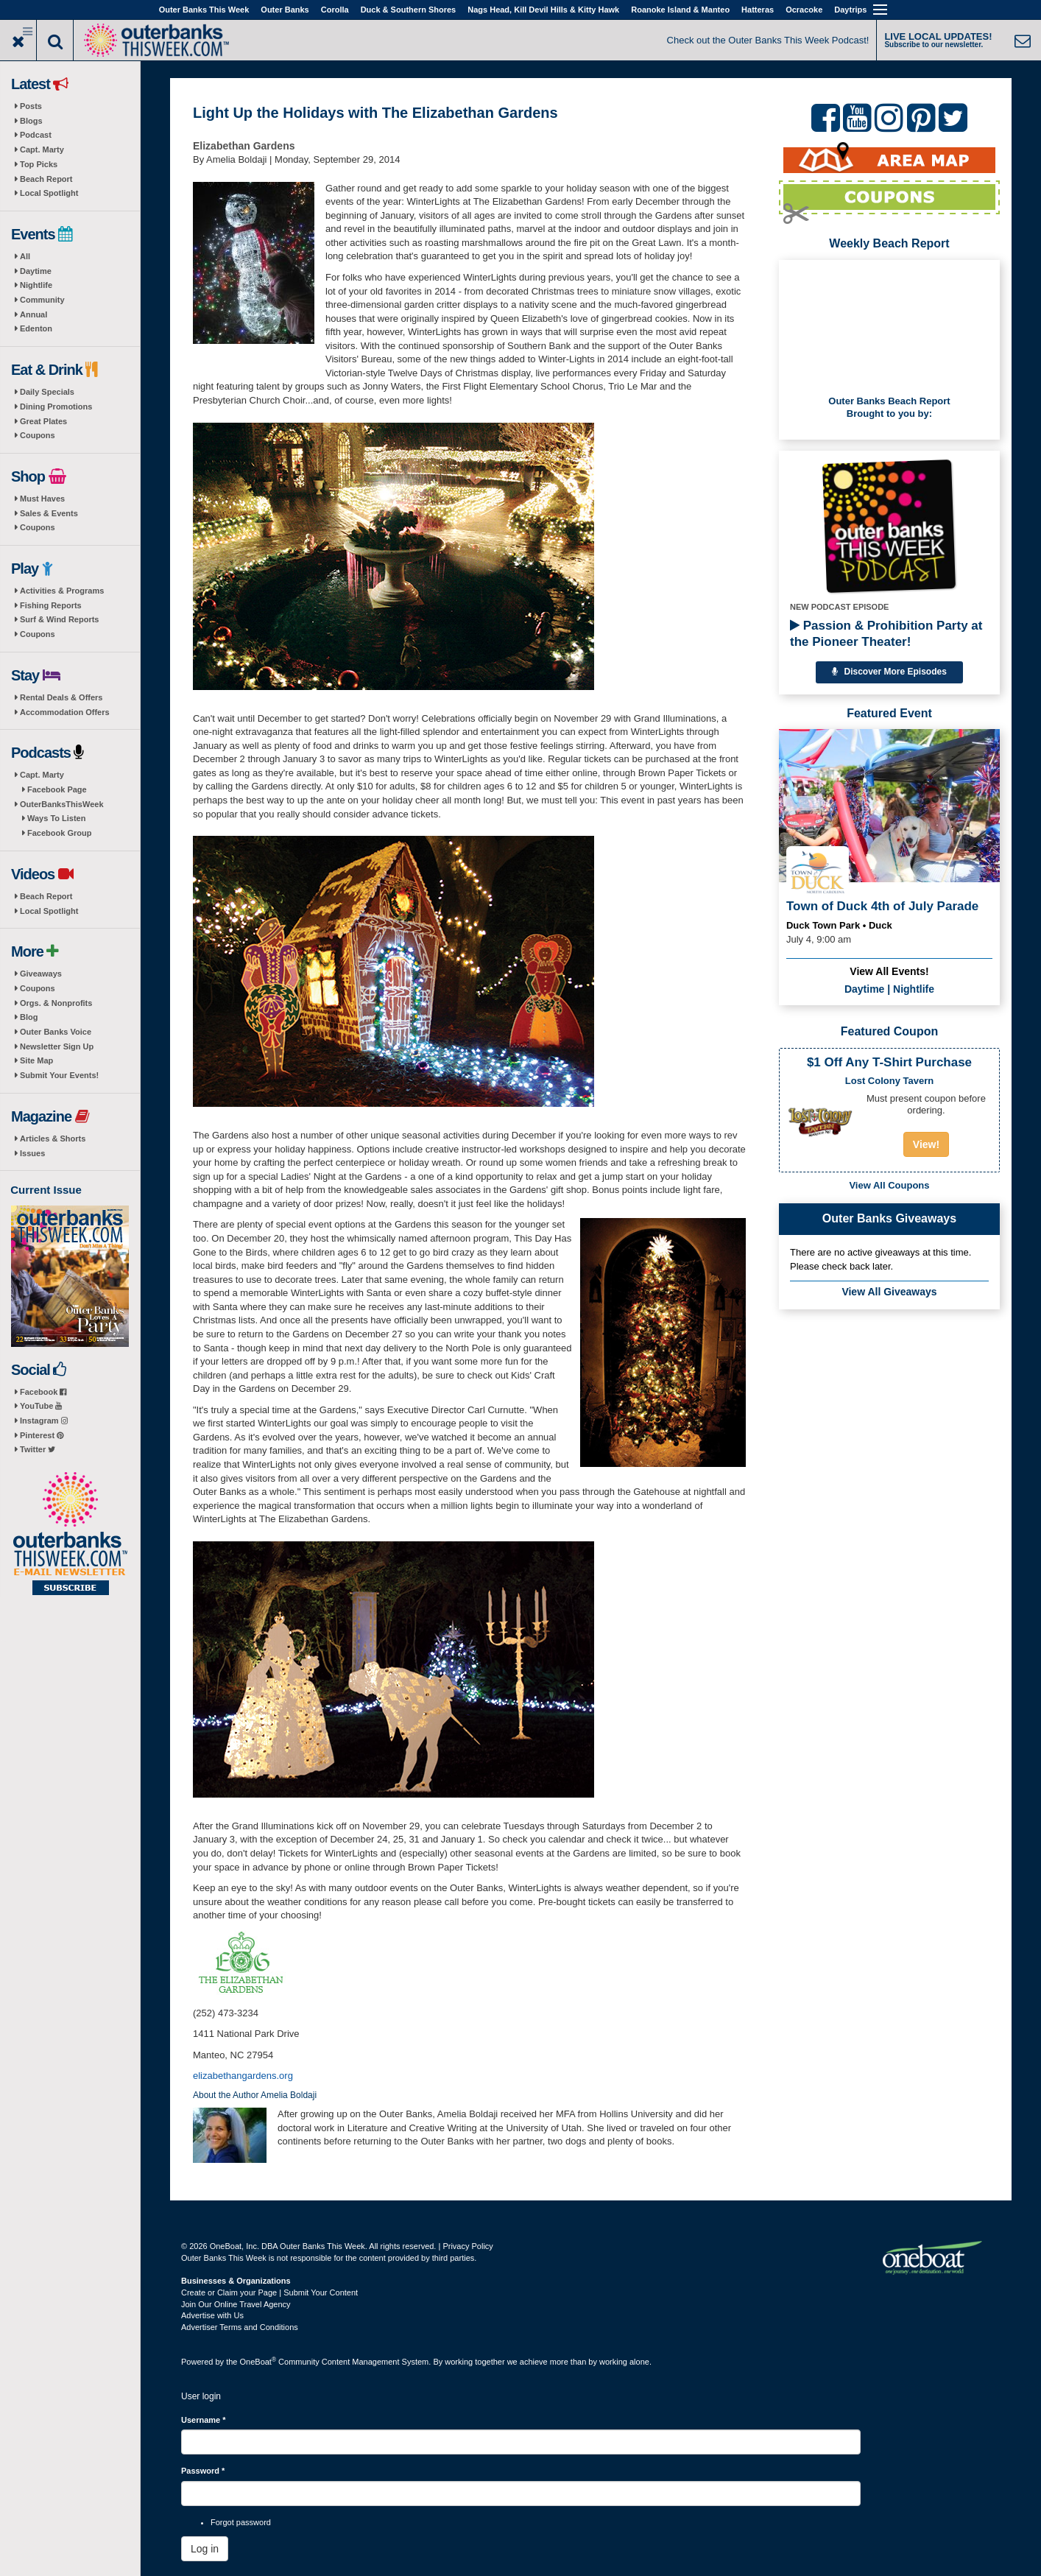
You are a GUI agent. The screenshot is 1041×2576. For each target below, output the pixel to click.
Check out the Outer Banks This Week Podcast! (768, 40)
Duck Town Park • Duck (839, 925)
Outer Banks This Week (204, 9)
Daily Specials (47, 391)
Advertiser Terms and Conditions (239, 2327)
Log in (205, 2549)
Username (203, 2419)
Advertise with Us (212, 2315)
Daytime (36, 271)
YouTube (41, 1405)
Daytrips (850, 9)
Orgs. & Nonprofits (56, 1003)
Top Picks (38, 164)
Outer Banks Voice (55, 1031)
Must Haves (42, 498)
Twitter (37, 1449)
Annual (33, 314)
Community (42, 299)
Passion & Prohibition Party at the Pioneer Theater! (886, 634)
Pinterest (41, 1435)
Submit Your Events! (59, 1075)
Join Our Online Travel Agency (236, 2304)
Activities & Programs (62, 590)
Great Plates (43, 421)
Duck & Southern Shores (408, 9)
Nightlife (36, 285)
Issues (32, 1153)
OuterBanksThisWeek (62, 804)
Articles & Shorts (52, 1138)
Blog (29, 1017)
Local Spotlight (49, 193)
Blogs (31, 120)
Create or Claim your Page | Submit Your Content (269, 2292)
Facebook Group (59, 832)
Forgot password (241, 2522)
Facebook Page (57, 789)
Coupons (37, 435)
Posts (31, 106)
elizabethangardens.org (243, 2075)
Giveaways (41, 973)
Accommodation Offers (65, 712)
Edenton (36, 328)
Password (203, 2470)
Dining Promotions (56, 406)
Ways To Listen (56, 818)
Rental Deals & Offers (61, 697)
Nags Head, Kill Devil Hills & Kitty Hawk (543, 9)
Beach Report (46, 179)
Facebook (43, 1391)
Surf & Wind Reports (59, 619)
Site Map (36, 1060)
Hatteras (757, 9)
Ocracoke (804, 9)
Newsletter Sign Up (56, 1046)
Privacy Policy (467, 2246)
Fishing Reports (51, 605)
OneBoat (258, 2361)
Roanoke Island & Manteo (680, 9)
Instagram (44, 1420)
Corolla (335, 9)
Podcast (36, 134)
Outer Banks (284, 9)
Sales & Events (49, 513)
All (25, 256)
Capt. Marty (42, 149)
